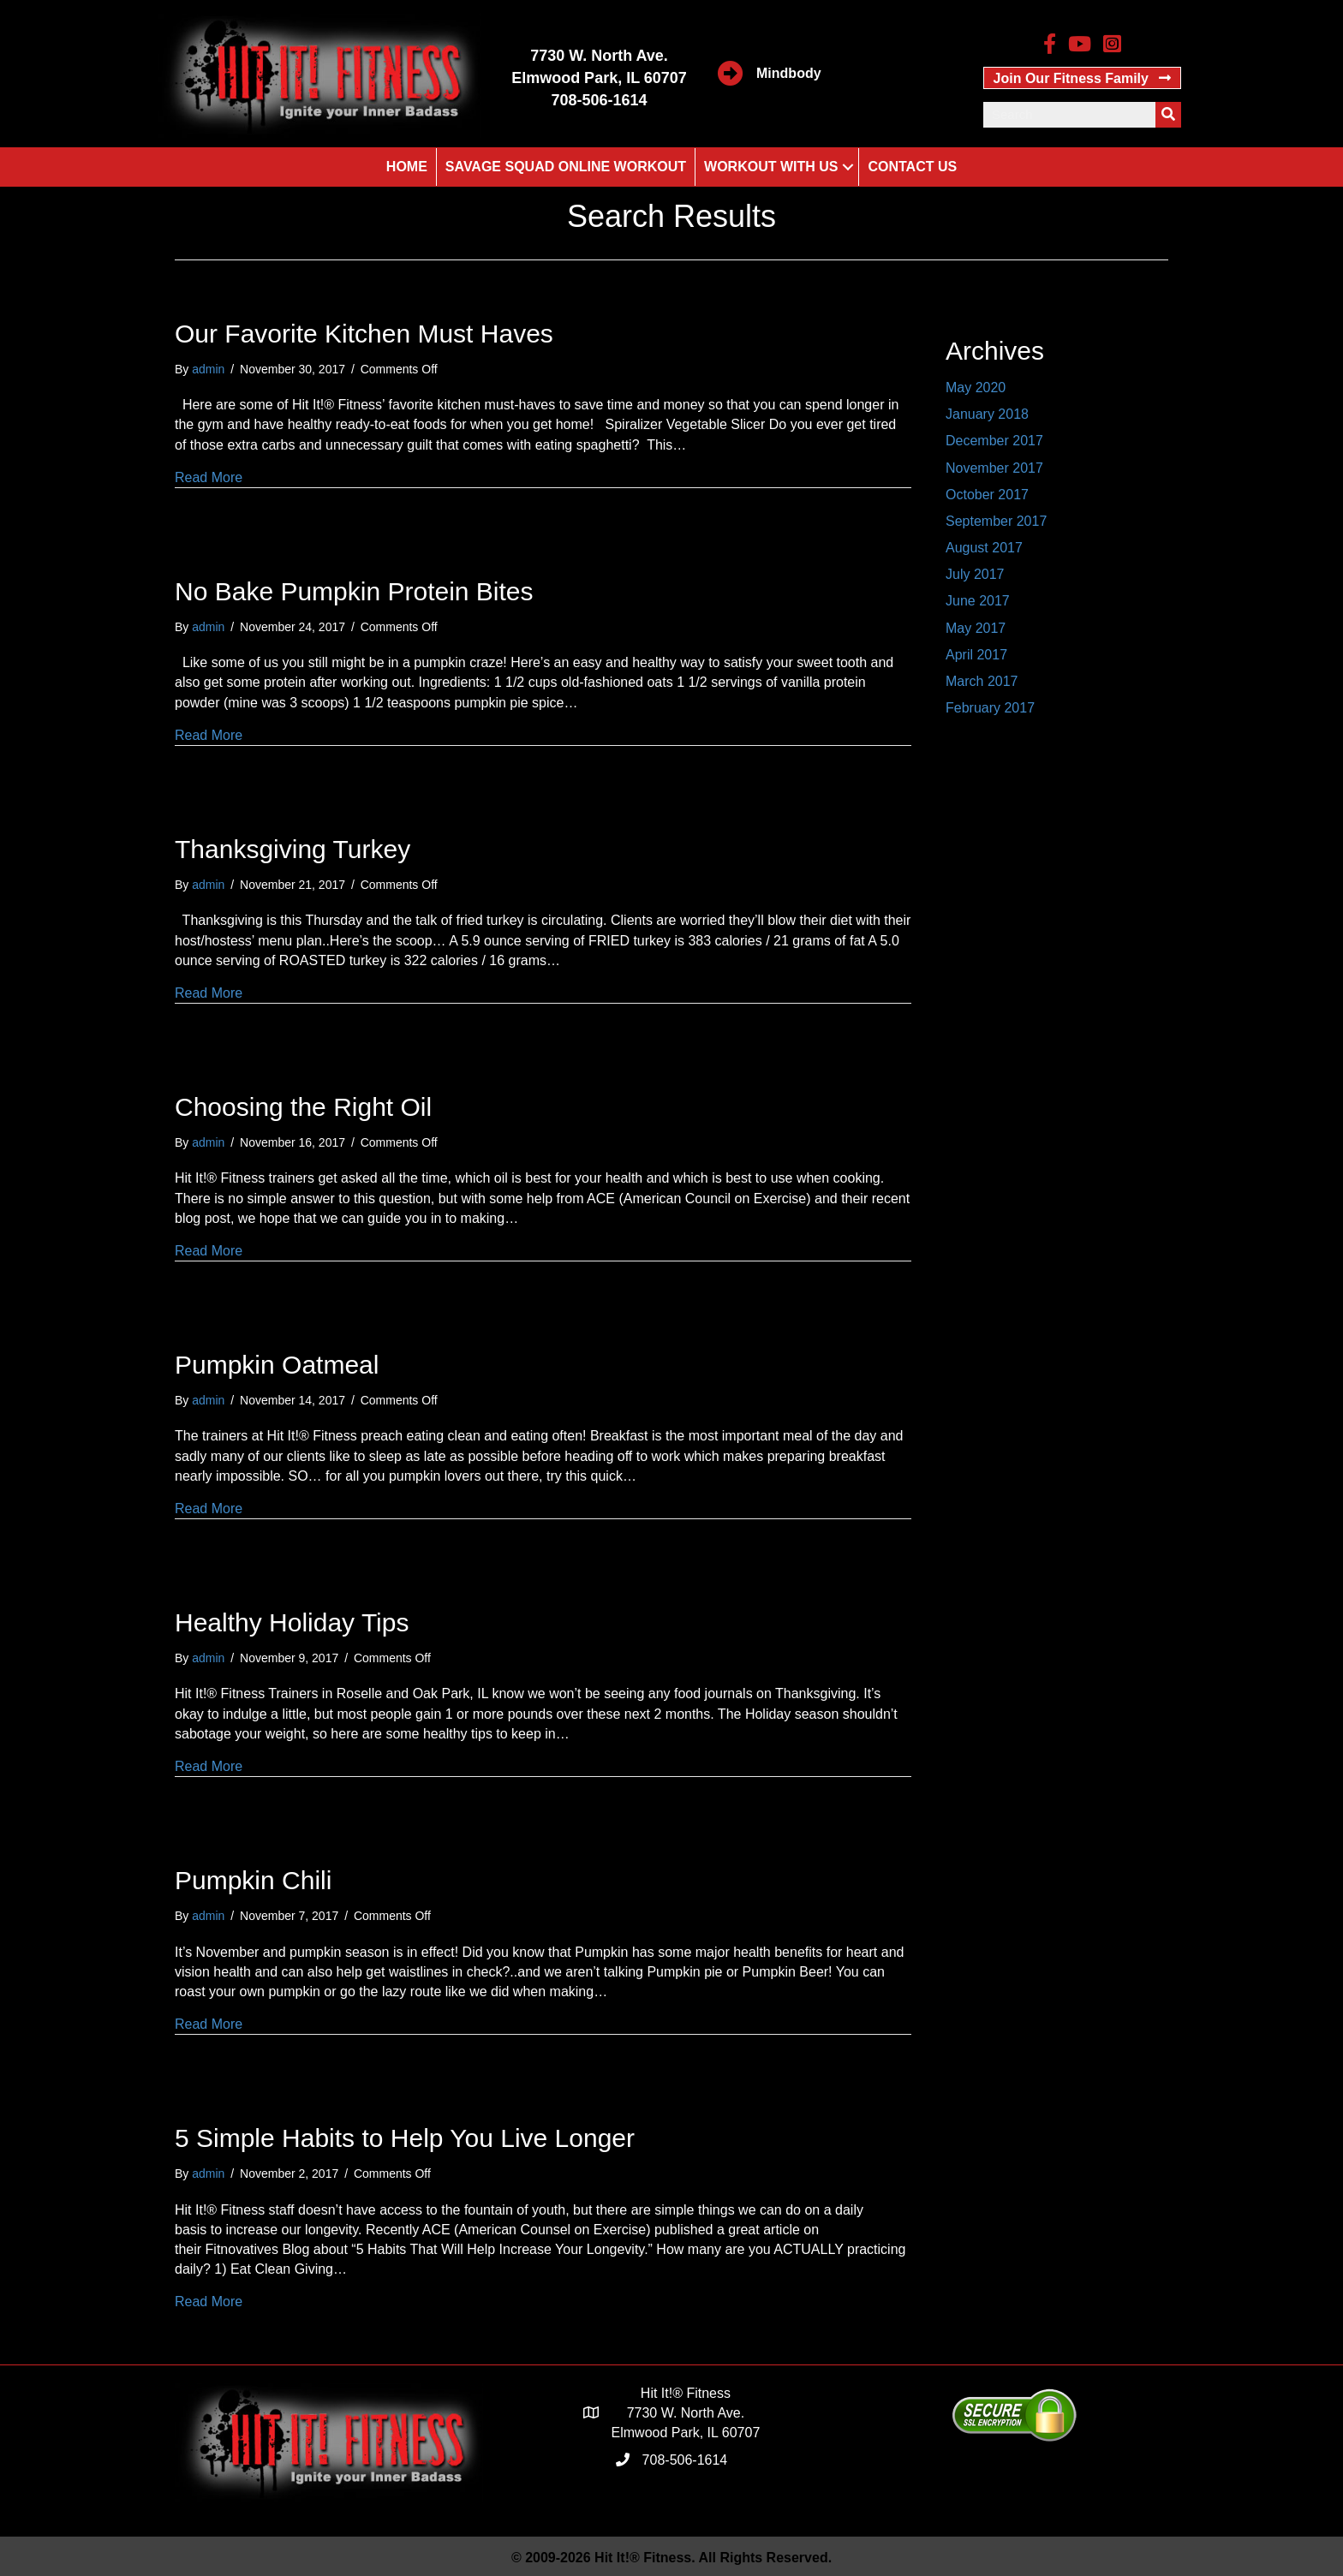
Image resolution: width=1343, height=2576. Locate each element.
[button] (1082, 78)
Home (406, 166)
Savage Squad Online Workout (565, 166)
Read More (208, 477)
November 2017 (994, 468)
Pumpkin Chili (253, 1880)
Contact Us (912, 166)
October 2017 (987, 494)
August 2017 (984, 547)
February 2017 (990, 708)
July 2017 (975, 574)
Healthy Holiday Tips (292, 1622)
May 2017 (976, 628)
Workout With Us (771, 166)
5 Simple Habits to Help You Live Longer (405, 2138)
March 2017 (982, 681)
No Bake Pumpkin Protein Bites (354, 591)
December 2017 (994, 440)
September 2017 (996, 521)
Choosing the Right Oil (303, 1107)
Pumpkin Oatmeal (277, 1365)
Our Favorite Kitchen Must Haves (364, 333)
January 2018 (987, 414)
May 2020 (976, 387)
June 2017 (978, 600)
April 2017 (976, 654)
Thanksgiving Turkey (292, 849)
